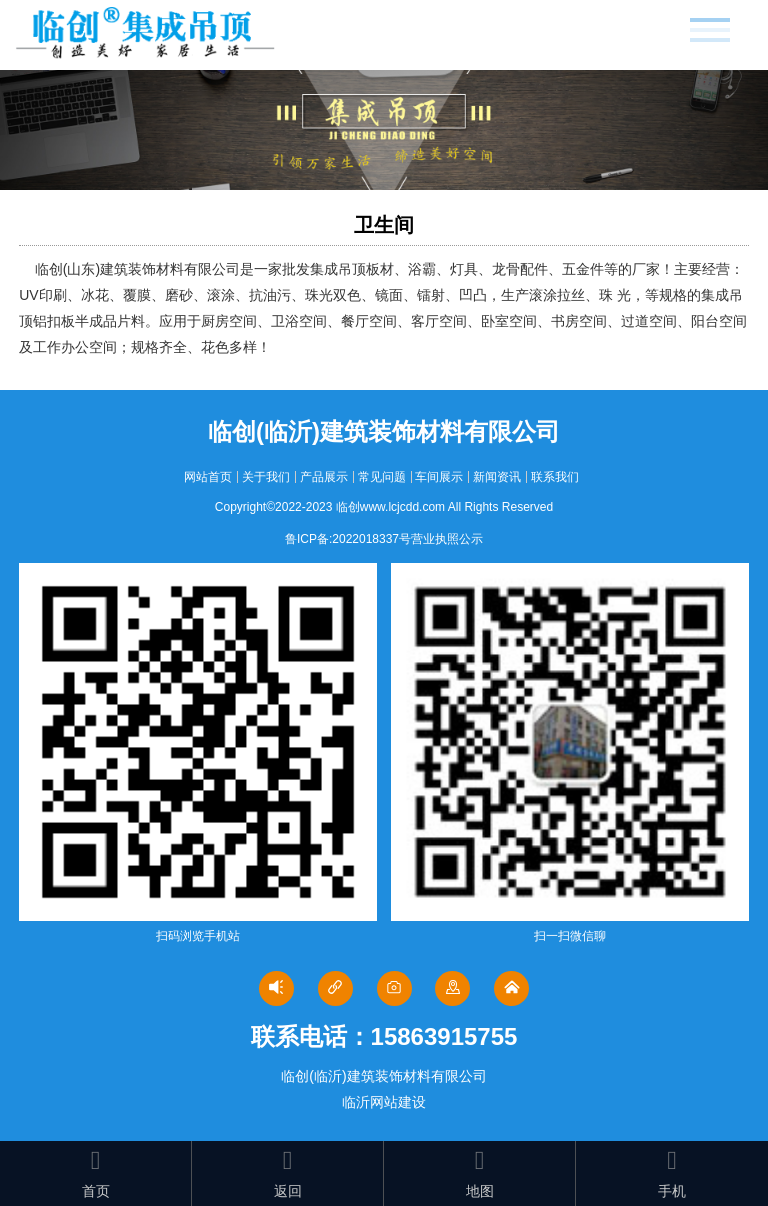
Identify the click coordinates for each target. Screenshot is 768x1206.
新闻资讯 (497, 477)
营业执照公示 (447, 539)
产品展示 (324, 477)
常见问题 (382, 477)
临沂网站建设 (384, 1102)
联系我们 (555, 477)
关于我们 (266, 477)
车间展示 (439, 477)
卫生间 (384, 225)
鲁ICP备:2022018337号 (348, 539)
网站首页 (208, 477)
